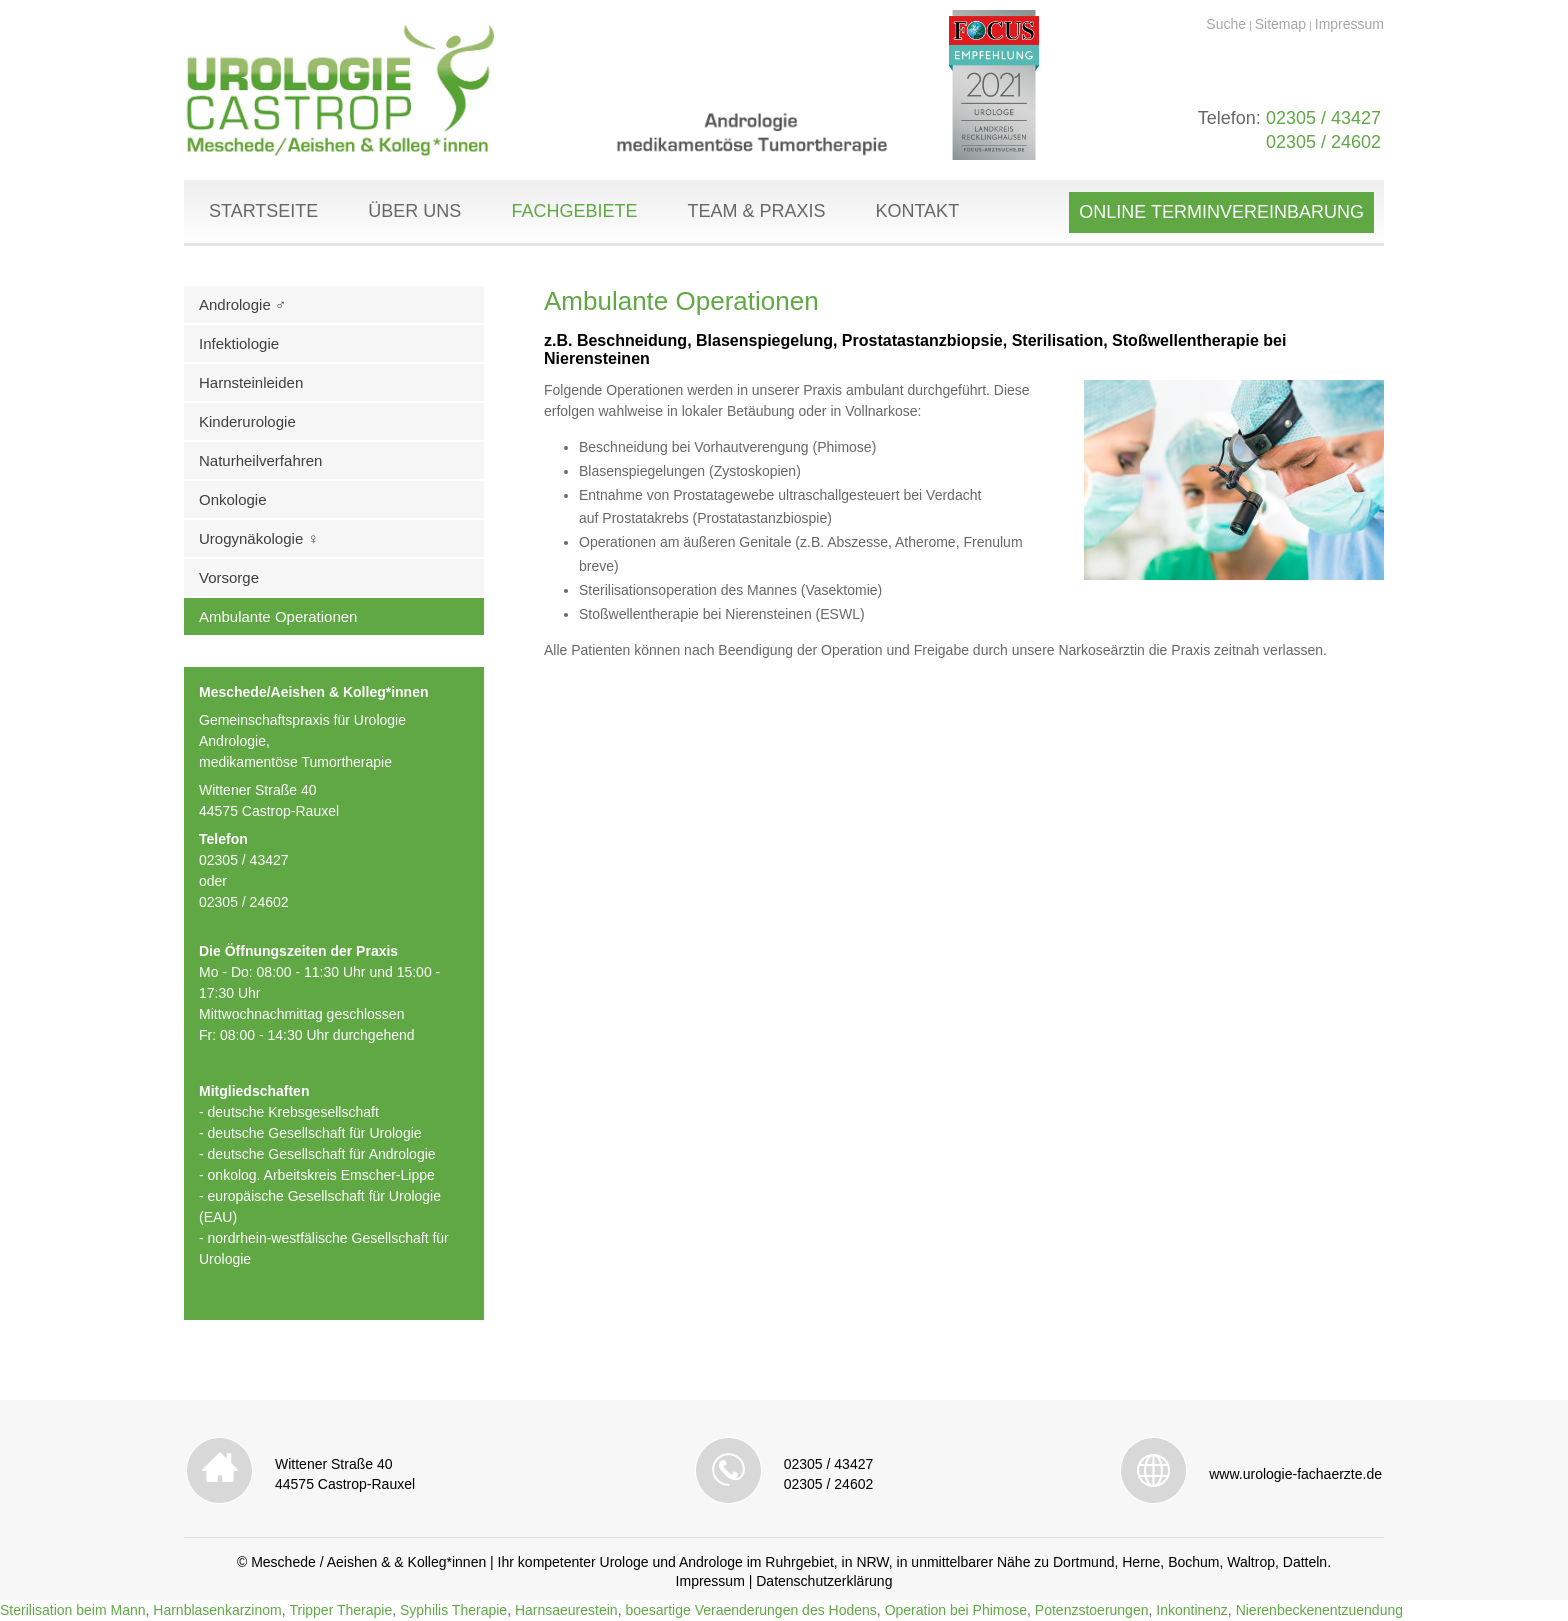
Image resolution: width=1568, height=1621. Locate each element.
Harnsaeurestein (566, 1610)
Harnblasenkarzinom (217, 1610)
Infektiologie (239, 343)
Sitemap (1280, 24)
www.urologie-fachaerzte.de (1295, 1474)
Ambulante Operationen (278, 616)
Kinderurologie (247, 421)
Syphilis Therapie (453, 1610)
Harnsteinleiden (251, 382)
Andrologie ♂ (242, 304)
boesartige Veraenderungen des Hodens (750, 1610)
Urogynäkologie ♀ (259, 538)
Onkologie (233, 499)
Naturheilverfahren (260, 460)
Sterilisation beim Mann (73, 1610)
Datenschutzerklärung (824, 1581)
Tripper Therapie (340, 1610)
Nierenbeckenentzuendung (1319, 1610)
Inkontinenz (1192, 1610)
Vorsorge (229, 577)
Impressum (1349, 24)
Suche (1226, 24)
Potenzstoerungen (1092, 1610)
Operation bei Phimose (956, 1610)
